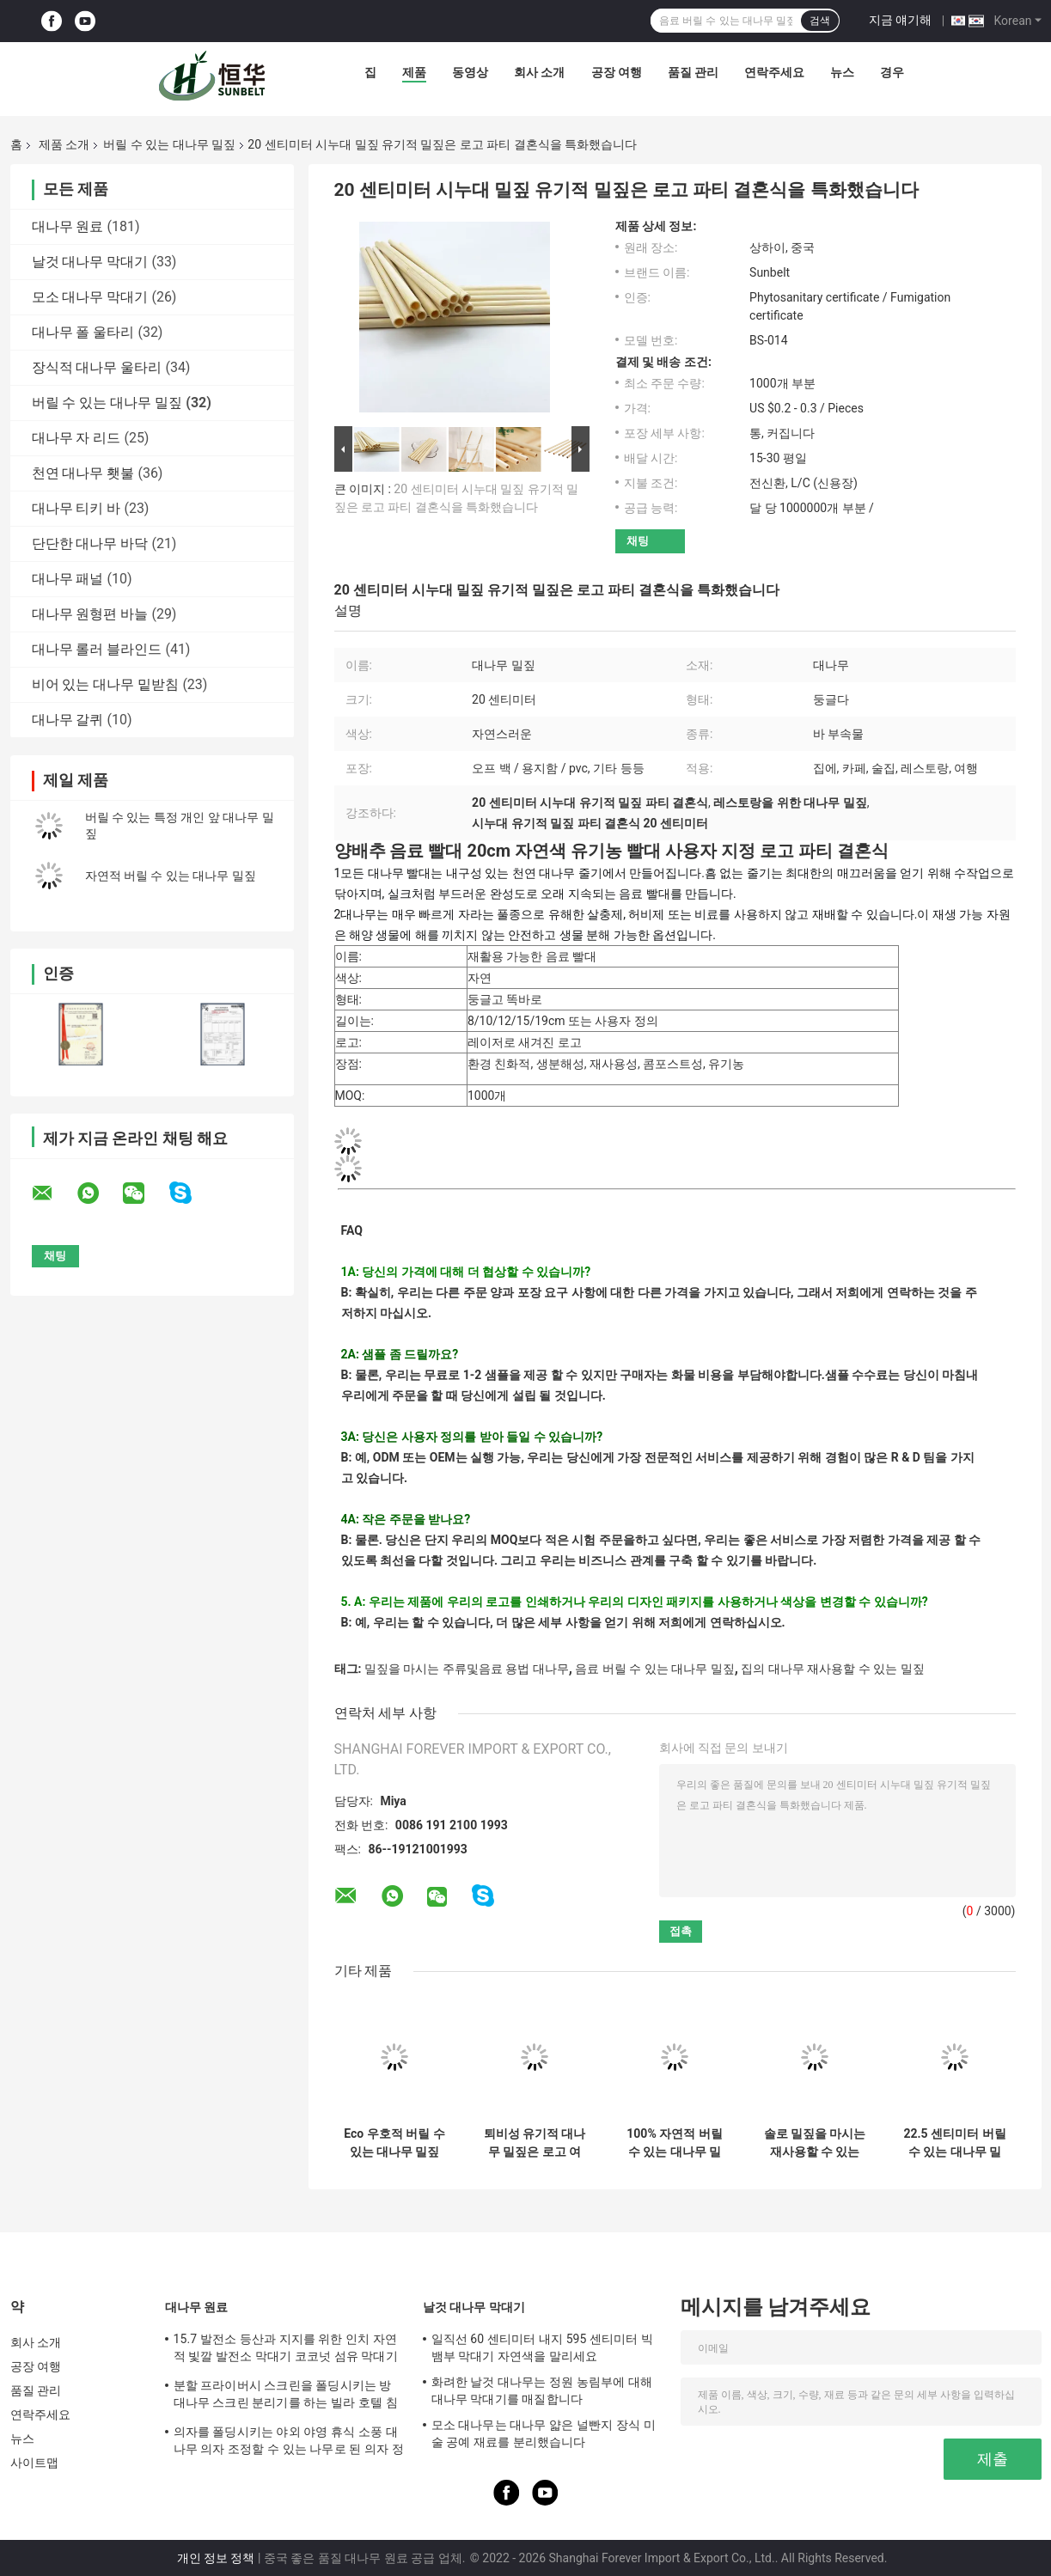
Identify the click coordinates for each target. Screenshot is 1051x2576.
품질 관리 (693, 72)
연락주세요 (774, 72)
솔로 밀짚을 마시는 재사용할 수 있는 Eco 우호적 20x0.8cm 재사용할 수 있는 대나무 (815, 2143)
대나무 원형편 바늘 (90, 614)
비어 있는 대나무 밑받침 (106, 684)
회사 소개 (539, 72)
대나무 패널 (68, 579)
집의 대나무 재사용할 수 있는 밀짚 (832, 1669)
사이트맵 (34, 2462)
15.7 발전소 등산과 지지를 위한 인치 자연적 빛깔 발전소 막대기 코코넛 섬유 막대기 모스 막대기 (286, 2350)
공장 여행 (616, 72)
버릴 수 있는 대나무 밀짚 (169, 144)
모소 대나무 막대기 (90, 297)
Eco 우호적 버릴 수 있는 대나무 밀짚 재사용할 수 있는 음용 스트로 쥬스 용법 (394, 2143)
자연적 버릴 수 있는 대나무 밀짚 (170, 875)
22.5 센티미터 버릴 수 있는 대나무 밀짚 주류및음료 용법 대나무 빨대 (954, 2143)
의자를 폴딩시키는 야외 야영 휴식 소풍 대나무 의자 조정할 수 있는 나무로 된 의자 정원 (289, 2443)
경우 (892, 72)
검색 (820, 21)
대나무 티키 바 (76, 508)
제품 (414, 72)
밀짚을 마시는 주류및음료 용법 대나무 (466, 1669)
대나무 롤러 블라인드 (97, 649)
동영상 (470, 72)
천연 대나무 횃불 (83, 473)
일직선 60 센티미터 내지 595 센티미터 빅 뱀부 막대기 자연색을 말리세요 (542, 2347)
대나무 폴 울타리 (83, 332)
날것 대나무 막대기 (90, 261)
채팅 (637, 540)
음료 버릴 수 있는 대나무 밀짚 (654, 1669)
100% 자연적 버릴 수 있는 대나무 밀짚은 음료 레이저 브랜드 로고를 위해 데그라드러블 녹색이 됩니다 (675, 2143)
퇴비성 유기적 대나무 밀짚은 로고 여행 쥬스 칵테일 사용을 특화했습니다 (535, 2143)
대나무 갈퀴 (68, 719)
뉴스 (842, 72)
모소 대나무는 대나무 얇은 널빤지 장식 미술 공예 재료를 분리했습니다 (543, 2433)
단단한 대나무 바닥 (90, 543)
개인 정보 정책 (216, 2558)
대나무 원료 (68, 226)
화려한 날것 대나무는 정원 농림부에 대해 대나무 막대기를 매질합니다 (542, 2390)
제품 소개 (64, 144)
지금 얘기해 (900, 20)
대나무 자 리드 (76, 438)
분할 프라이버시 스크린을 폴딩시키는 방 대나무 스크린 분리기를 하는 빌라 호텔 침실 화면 (286, 2396)
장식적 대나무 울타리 (97, 367)
